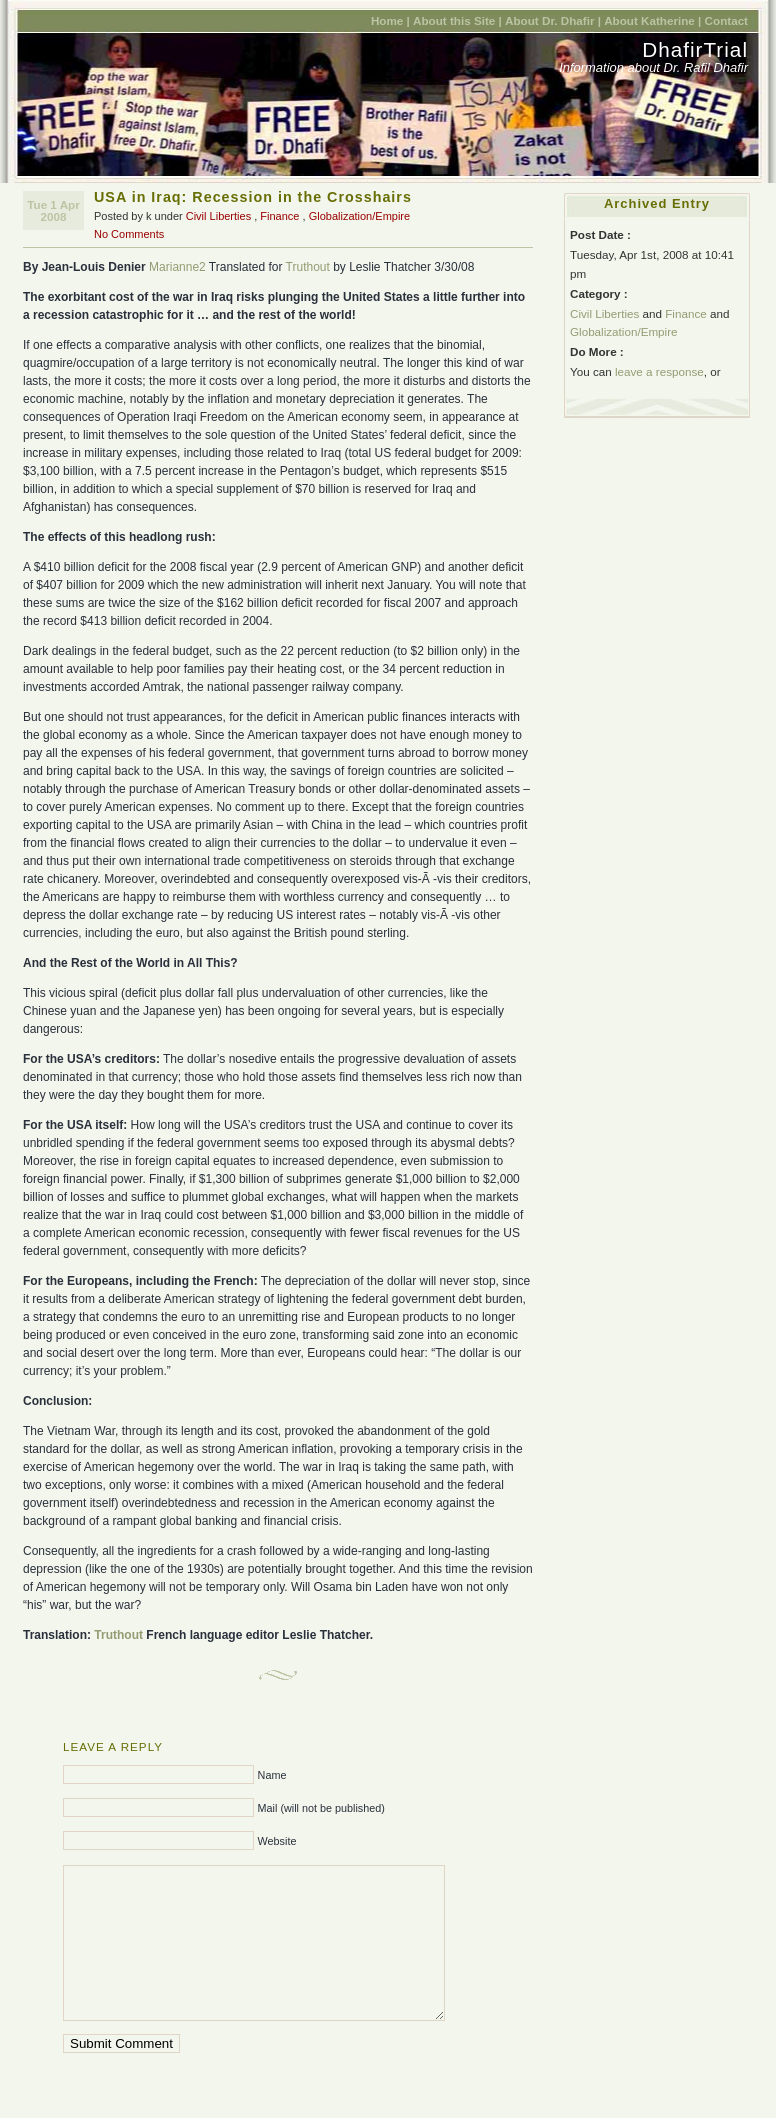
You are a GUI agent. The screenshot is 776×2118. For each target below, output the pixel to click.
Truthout (308, 267)
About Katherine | (652, 20)
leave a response (659, 371)
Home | (390, 20)
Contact (726, 20)
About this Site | (457, 20)
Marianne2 (177, 267)
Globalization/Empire (360, 216)
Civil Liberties (218, 216)
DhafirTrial (695, 49)
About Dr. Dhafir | (553, 20)
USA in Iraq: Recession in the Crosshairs (253, 197)
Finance (279, 216)
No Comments (129, 234)
